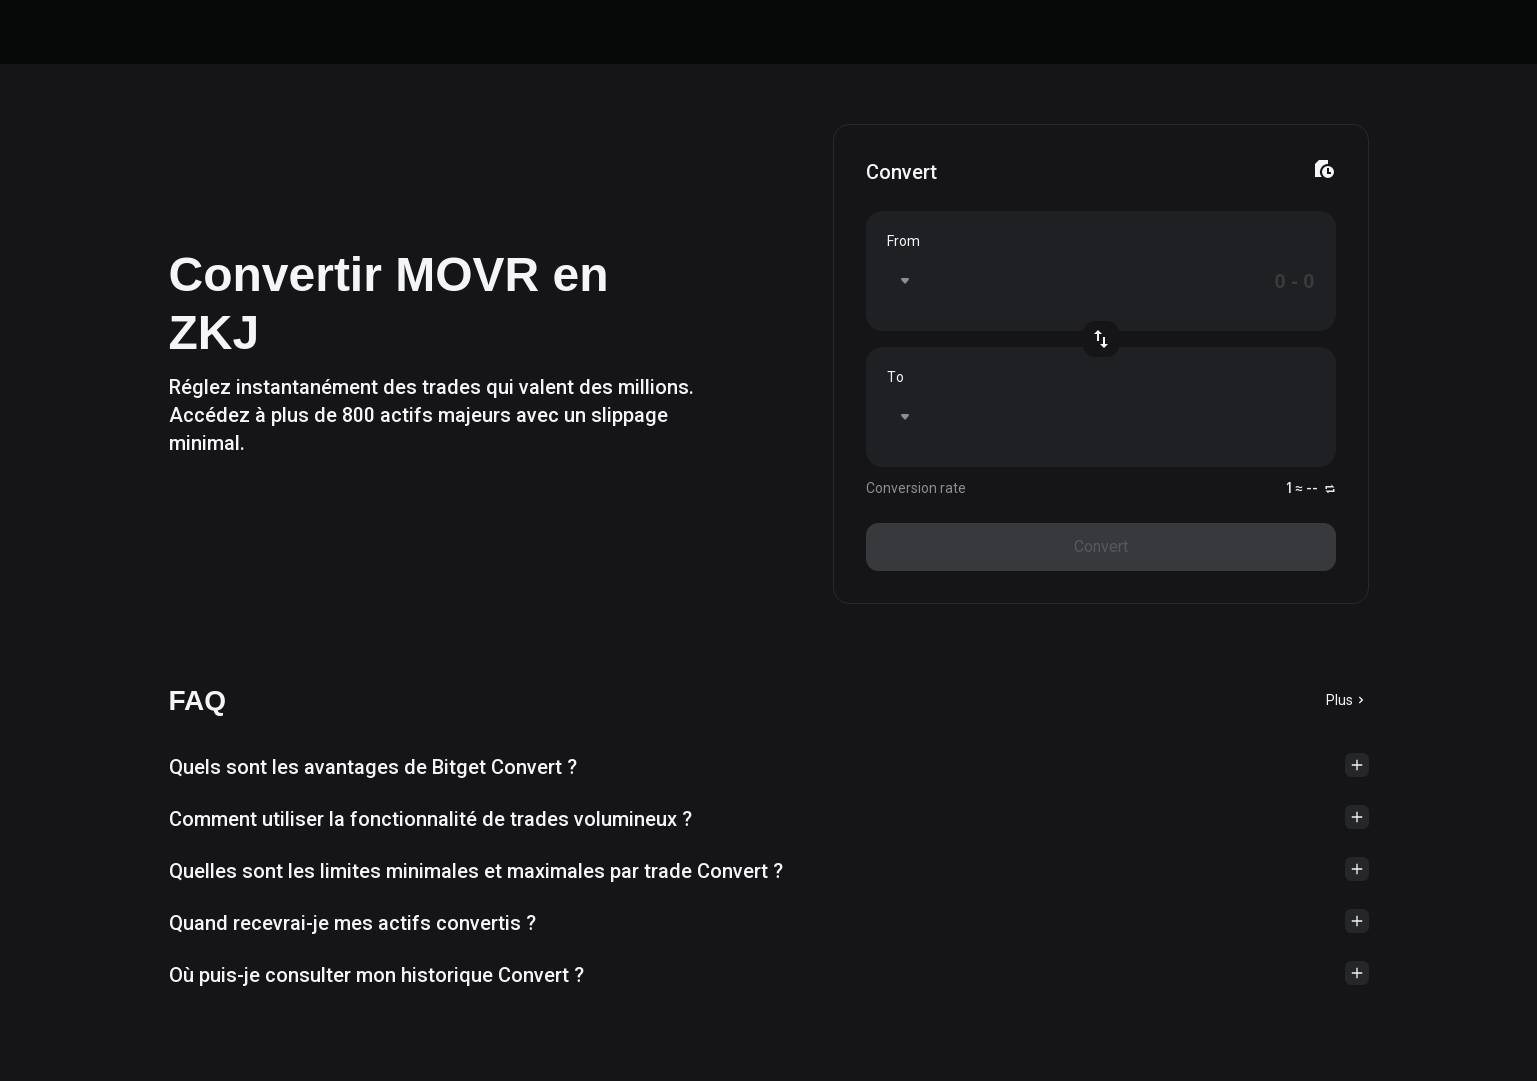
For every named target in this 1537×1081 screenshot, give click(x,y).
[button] (769, 767)
